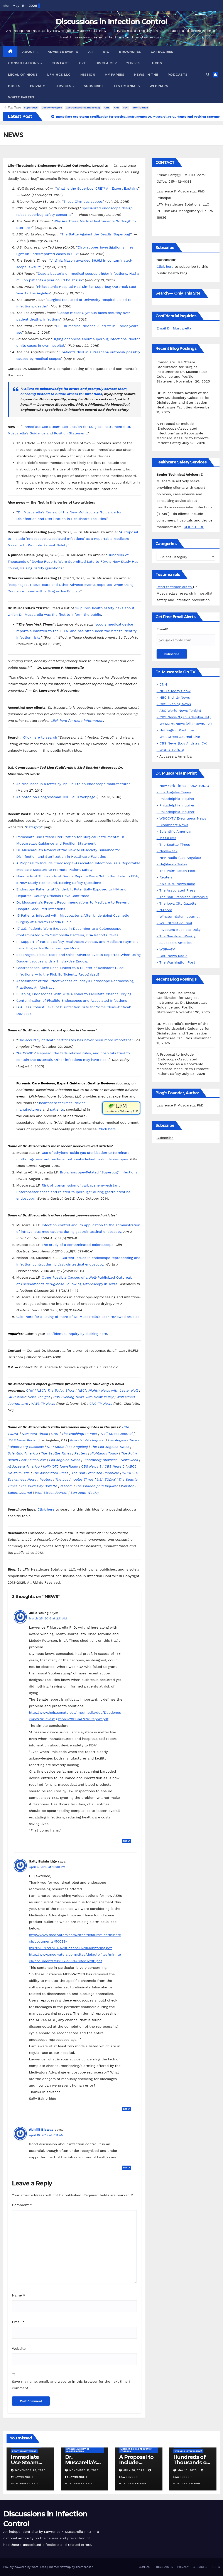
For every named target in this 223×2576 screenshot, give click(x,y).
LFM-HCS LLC (59, 75)
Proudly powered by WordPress (25, 2567)
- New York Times (171, 786)
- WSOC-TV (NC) (170, 750)
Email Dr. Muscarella (174, 328)
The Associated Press (50, 1473)
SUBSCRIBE (94, 86)
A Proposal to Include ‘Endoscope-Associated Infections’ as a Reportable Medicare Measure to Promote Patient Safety (73, 538)
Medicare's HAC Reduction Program (136, 2450)
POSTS (14, 86)
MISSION (87, 75)
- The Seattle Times (173, 844)
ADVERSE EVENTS (63, 52)
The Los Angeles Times (110, 1447)
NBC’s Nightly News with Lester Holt (108, 1390)
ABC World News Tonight (29, 1397)
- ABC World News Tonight (179, 710)
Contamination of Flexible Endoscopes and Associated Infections (71, 1000)
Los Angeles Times (123, 1440)
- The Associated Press (176, 890)
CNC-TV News (100, 1403)
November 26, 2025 (30, 2470)
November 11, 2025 (83, 2470)
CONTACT (60, 63)
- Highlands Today (172, 864)
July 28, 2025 (134, 2470)
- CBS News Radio (172, 956)
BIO (106, 52)
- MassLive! (166, 838)
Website (19, 2348)
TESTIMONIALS (126, 86)
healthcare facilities (56, 1103)
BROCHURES (130, 52)
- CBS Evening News (174, 704)
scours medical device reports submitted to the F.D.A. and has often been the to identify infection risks (76, 631)
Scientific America (23, 1453)
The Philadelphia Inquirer (97, 1486)
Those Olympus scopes (83, 201)
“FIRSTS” (134, 63)
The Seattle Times (56, 1453)
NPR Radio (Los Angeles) (67, 1447)
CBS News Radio (22, 1440)
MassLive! (38, 1460)
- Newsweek (167, 851)
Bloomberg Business (27, 1447)
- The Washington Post (176, 962)
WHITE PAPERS (21, 97)
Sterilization (140, 107)
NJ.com (66, 1486)
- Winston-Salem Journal (178, 916)
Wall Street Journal (116, 1434)
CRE (82, 63)
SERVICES (63, 86)
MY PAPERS (115, 75)
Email (18, 2322)
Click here (107, 1129)
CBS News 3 (91, 1466)
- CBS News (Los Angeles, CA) (182, 743)
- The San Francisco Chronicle (182, 897)
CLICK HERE (194, 527)
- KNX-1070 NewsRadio (176, 884)
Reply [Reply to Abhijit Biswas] (126, 2167)
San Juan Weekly (85, 1492)
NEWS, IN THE (146, 75)
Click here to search (40, 737)
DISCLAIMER (106, 63)
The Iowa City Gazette (39, 1486)
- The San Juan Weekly (176, 936)
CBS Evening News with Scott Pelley (83, 1397)
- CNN (162, 684)
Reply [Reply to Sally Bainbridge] (126, 2109)
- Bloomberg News (172, 825)
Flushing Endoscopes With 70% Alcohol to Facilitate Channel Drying (73, 994)
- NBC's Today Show (174, 691)
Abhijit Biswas (41, 2129)
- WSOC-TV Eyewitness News (181, 818)
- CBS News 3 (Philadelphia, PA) (184, 717)
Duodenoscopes (52, 107)
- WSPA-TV (166, 949)
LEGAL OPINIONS (23, 75)
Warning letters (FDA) (188, 2451)
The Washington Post (79, 1434)
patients (57, 1109)
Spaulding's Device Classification (78, 2450)
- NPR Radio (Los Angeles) (179, 858)
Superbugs (31, 107)
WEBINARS (158, 86)
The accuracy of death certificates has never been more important (74, 1040)
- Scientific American (175, 831)
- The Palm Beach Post (176, 871)
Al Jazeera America (24, 1466)
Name (18, 2295)
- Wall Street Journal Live (178, 737)
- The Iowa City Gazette (176, 903)
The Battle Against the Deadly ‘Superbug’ (96, 234)
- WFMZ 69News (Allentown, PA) (184, 724)
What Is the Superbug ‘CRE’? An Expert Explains (97, 188)
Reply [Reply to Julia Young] (126, 1841)
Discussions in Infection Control (111, 21)
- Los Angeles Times (174, 792)
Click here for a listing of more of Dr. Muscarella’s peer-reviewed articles (77, 1317)
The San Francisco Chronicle (95, 1473)
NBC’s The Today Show (55, 1390)
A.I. (91, 52)
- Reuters (165, 877)
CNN (30, 1390)
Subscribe (165, 1138)
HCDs (157, 63)
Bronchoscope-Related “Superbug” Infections (98, 1172)
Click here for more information (77, 721)
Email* (162, 629)
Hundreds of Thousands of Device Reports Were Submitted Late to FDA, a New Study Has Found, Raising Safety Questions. (73, 561)
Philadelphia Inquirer (87, 1440)
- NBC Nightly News (173, 697)
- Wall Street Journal (174, 923)
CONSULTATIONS (24, 63)
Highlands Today (104, 1453)
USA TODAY (106, 1479)
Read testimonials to (175, 587)
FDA (125, 107)
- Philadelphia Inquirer (176, 799)
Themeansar (84, 2567)
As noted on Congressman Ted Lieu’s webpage (55, 797)
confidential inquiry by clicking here (76, 1334)
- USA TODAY (198, 786)
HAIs (116, 107)
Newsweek (129, 1460)
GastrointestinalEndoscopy (83, 107)
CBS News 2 (115, 1466)
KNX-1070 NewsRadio (60, 1466)
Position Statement (24, 2451)
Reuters (80, 1453)
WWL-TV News (43, 1403)
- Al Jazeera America (174, 943)
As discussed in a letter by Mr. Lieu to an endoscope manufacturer (73, 784)
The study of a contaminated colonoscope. (78, 1245)
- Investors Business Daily (179, 930)
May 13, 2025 (187, 2470)
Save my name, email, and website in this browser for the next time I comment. (71, 2384)
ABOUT (29, 52)
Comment (22, 2205)
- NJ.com (164, 910)
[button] (207, 74)
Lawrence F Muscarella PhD (135, 2477)
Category (33, 827)
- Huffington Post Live (175, 730)
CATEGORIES (162, 52)
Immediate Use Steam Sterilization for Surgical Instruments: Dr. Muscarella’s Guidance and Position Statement (182, 371)
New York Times (35, 1434)
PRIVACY (37, 86)
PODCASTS (178, 75)
